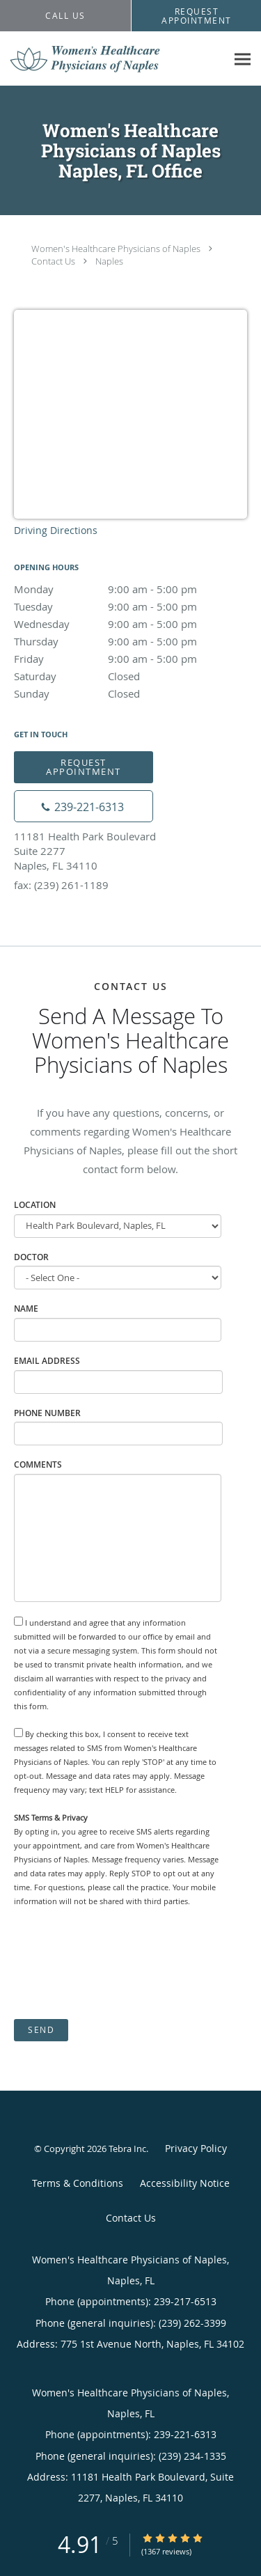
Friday (130, 659)
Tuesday (130, 606)
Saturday (130, 676)
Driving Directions (55, 530)
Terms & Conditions (77, 2183)
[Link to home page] (113, 59)
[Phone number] (83, 806)
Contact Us (53, 261)
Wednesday (130, 624)
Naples (109, 261)
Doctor (31, 1257)
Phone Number (47, 1413)
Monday (130, 589)
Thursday (130, 641)
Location (35, 1205)
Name (26, 1308)
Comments (38, 1464)
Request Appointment (83, 767)
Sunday (130, 693)
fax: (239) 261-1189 (61, 885)
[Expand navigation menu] (242, 59)
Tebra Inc (127, 2148)
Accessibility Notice (185, 2183)
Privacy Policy (196, 2148)
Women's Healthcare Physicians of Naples (115, 248)
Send (41, 2030)
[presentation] (120, 1963)
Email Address (47, 1361)
